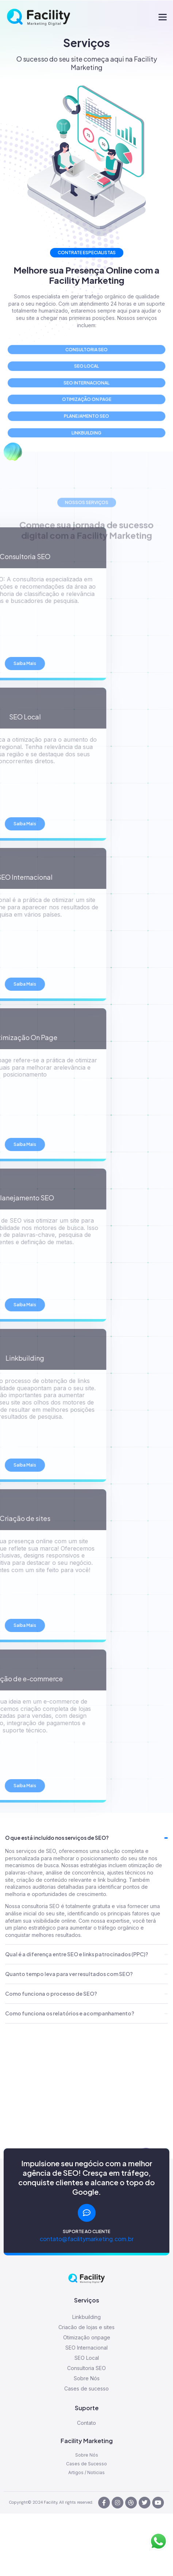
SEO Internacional (86, 2347)
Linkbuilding (86, 2317)
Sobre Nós (87, 2378)
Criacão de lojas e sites (86, 2327)
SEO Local (86, 2358)
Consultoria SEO (86, 2368)
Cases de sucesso (86, 2388)
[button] (163, 17)
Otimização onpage (86, 2337)
